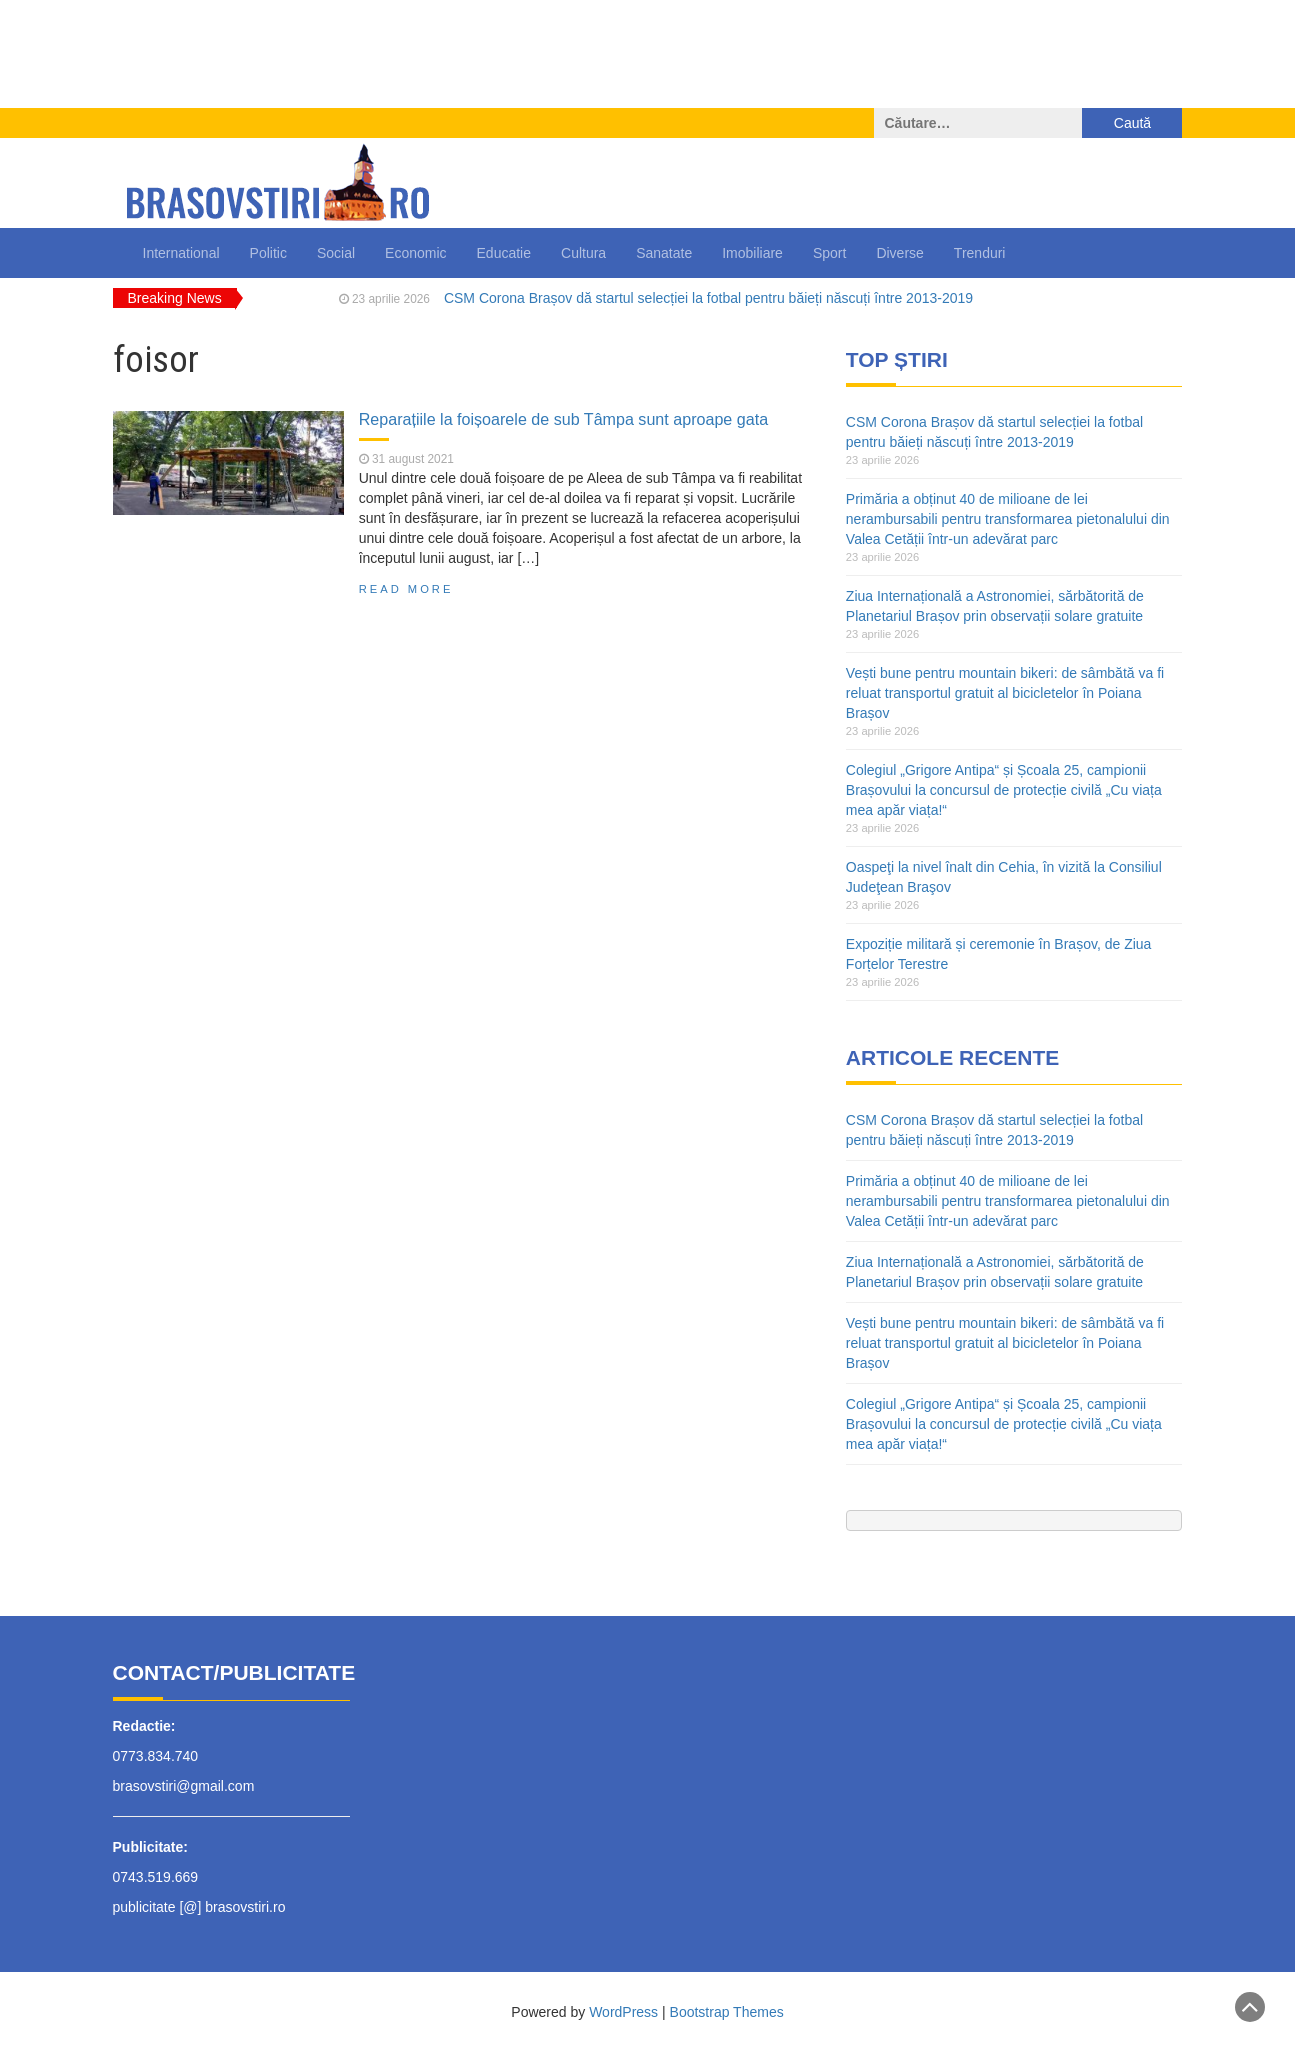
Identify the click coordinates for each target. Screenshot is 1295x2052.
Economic (415, 253)
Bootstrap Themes (727, 2012)
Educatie (504, 253)
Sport (829, 253)
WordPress (623, 2012)
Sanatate (664, 253)
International (181, 253)
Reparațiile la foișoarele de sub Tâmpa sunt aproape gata (563, 419)
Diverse (899, 253)
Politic (268, 253)
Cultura (583, 253)
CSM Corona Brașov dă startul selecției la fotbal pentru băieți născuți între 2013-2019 (708, 298)
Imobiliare (752, 253)
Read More (406, 589)
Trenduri (980, 253)
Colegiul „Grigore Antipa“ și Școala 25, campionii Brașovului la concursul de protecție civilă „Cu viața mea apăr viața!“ (1004, 790)
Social (336, 253)
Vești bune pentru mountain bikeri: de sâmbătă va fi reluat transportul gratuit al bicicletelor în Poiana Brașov (1005, 693)
